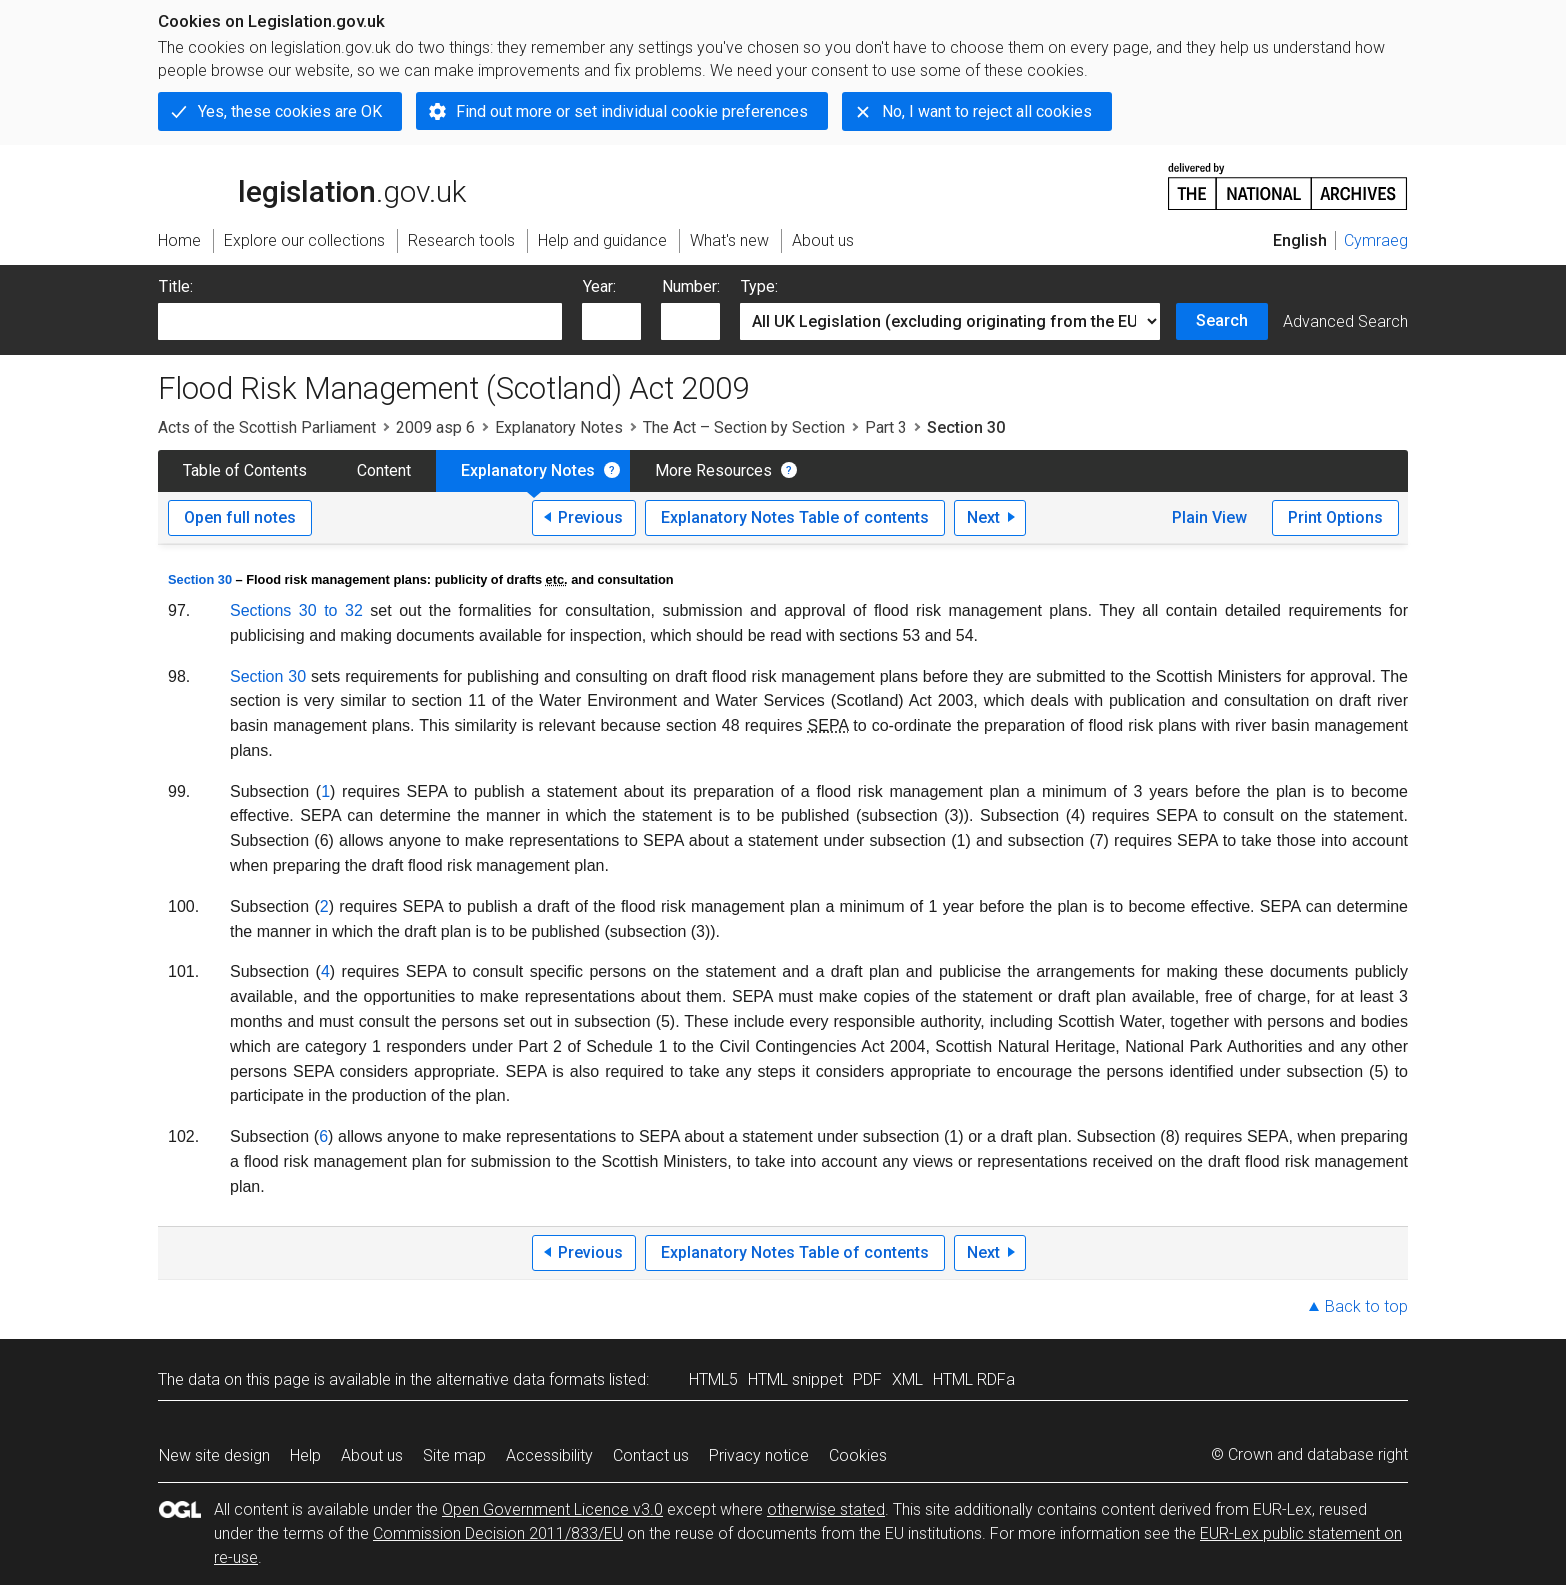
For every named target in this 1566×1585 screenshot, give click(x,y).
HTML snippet (795, 1379)
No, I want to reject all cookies (987, 111)
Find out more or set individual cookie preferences (632, 111)
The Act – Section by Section (744, 427)
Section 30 (200, 579)
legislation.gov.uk (312, 185)
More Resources (713, 470)
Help (305, 1455)
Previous (590, 517)
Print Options (1335, 517)
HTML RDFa (974, 1379)
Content (384, 470)
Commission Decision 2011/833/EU (498, 1533)
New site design (214, 1455)
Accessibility (549, 1455)
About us (372, 1455)
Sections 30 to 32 (296, 610)
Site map (454, 1455)
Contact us (651, 1455)
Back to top (1366, 1306)
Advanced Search (1345, 321)
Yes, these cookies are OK (290, 111)
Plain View (1209, 517)
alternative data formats (520, 1379)
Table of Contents (245, 470)
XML (907, 1379)
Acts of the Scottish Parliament (267, 427)
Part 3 (886, 427)
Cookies (858, 1455)
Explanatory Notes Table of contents (795, 517)
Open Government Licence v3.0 (552, 1509)
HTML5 (713, 1379)
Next (983, 517)
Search (1222, 320)
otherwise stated (826, 1509)
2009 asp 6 (435, 427)
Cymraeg (1376, 240)
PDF (867, 1379)
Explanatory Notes (559, 427)
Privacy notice (759, 1455)
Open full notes (240, 517)
